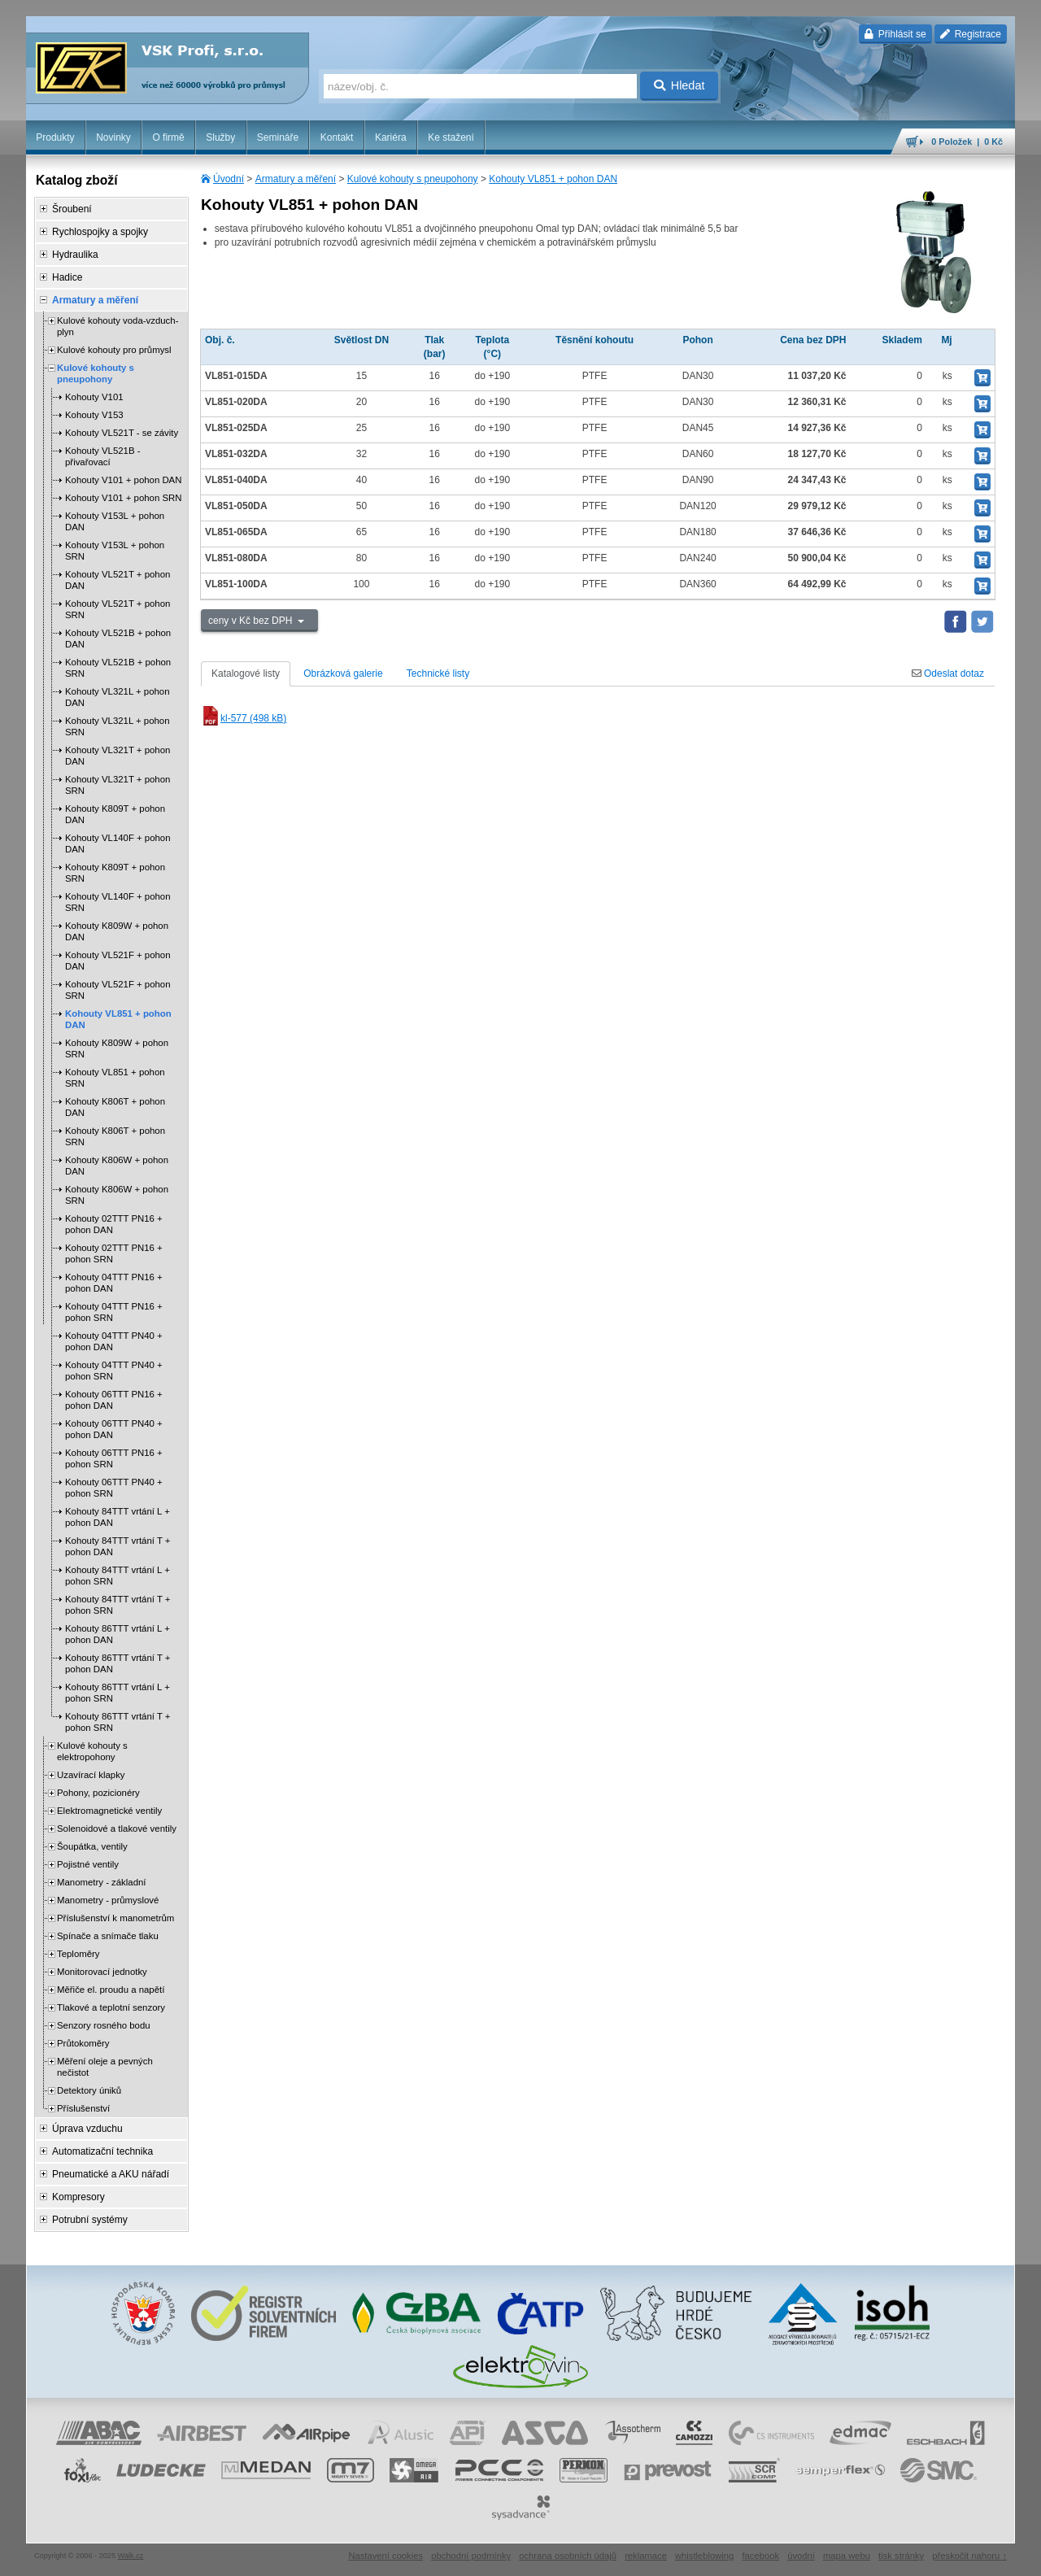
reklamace (646, 2556)
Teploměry (78, 1954)
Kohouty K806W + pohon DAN (116, 1165)
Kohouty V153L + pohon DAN (114, 521)
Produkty (55, 137)
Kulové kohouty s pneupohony (412, 179)
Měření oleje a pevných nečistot (105, 2066)
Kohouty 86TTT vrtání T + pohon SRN (117, 1722)
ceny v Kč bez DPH (251, 620)
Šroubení (72, 209)
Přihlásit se (895, 34)
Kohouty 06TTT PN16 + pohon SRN (114, 1458)
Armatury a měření (295, 179)
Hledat (679, 85)
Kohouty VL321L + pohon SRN (117, 726)
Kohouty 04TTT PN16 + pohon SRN (114, 1312)
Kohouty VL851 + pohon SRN (115, 1077)
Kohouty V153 (94, 415)
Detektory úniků (89, 2090)
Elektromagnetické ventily (109, 1810)
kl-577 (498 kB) (243, 718)
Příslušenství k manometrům (115, 1918)
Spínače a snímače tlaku (108, 1936)
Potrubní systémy (90, 2219)
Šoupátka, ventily (92, 1846)
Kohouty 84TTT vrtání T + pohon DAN (117, 1546)
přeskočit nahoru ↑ (969, 2556)
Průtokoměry (83, 2043)
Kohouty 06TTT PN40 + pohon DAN (114, 1429)
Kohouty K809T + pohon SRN (115, 872)
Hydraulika (75, 254)
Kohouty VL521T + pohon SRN (117, 609)
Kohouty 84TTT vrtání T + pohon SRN (117, 1604)
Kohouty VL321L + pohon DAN (117, 697)
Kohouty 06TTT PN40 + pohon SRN (114, 1487)
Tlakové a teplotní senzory (111, 2007)
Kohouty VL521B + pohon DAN (118, 638)
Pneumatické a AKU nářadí (110, 2174)
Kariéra (391, 137)
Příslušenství (83, 2108)
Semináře (277, 137)
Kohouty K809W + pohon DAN (116, 931)
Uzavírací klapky (91, 1775)
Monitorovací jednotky (102, 1972)
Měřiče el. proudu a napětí (110, 1989)
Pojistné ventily (88, 1864)
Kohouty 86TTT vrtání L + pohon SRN (117, 1692)
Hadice (67, 277)
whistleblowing (704, 2556)
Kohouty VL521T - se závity (121, 433)
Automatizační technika (102, 2151)
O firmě (168, 137)
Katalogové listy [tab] (245, 673)
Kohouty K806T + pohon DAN (115, 1107)
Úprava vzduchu (87, 2128)
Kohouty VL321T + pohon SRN (117, 784)
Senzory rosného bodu (103, 2025)
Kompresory (78, 2197)
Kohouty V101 (94, 397)
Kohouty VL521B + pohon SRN (118, 667)
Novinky (113, 137)
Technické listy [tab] (438, 673)
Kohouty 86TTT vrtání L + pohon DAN (117, 1634)
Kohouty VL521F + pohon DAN (118, 960)
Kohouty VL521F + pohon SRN (118, 989)
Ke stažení (451, 137)
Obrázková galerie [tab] (342, 673)
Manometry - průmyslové (108, 1900)
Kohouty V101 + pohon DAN (123, 480)
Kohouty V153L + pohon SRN (114, 550)
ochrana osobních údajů (567, 2556)
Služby (220, 137)
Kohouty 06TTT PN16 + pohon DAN (114, 1399)
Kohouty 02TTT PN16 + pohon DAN (114, 1224)
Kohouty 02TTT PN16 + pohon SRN (114, 1253)
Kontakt (337, 137)
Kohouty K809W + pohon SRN (116, 1048)
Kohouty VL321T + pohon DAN (117, 755)
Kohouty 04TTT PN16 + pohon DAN (114, 1282)
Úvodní (228, 179)
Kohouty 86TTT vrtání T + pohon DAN (117, 1663)
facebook (760, 2556)
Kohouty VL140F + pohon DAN (118, 843)
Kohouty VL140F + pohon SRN (118, 902)
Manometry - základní (101, 1882)
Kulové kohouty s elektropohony (92, 1751)
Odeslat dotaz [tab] (948, 673)
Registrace (970, 34)
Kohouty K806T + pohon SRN (115, 1136)
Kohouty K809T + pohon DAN (115, 814)
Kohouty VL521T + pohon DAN (117, 580)
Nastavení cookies (385, 2556)
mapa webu (846, 2556)
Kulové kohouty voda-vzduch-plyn (117, 326)
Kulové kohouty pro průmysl (114, 350)
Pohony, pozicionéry (98, 1793)
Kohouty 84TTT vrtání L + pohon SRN (117, 1575)
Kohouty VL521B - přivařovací (102, 456)
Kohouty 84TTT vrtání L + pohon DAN (117, 1517)
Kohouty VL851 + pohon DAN (553, 179)
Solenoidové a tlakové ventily (116, 1828)
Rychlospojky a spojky (100, 232)
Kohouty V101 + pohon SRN (123, 498)
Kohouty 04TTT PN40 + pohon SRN (114, 1370)
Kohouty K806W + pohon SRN (116, 1194)
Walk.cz (131, 2556)
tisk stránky (901, 2556)
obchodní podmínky (471, 2556)
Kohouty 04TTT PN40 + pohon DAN (114, 1341)
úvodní (801, 2556)
